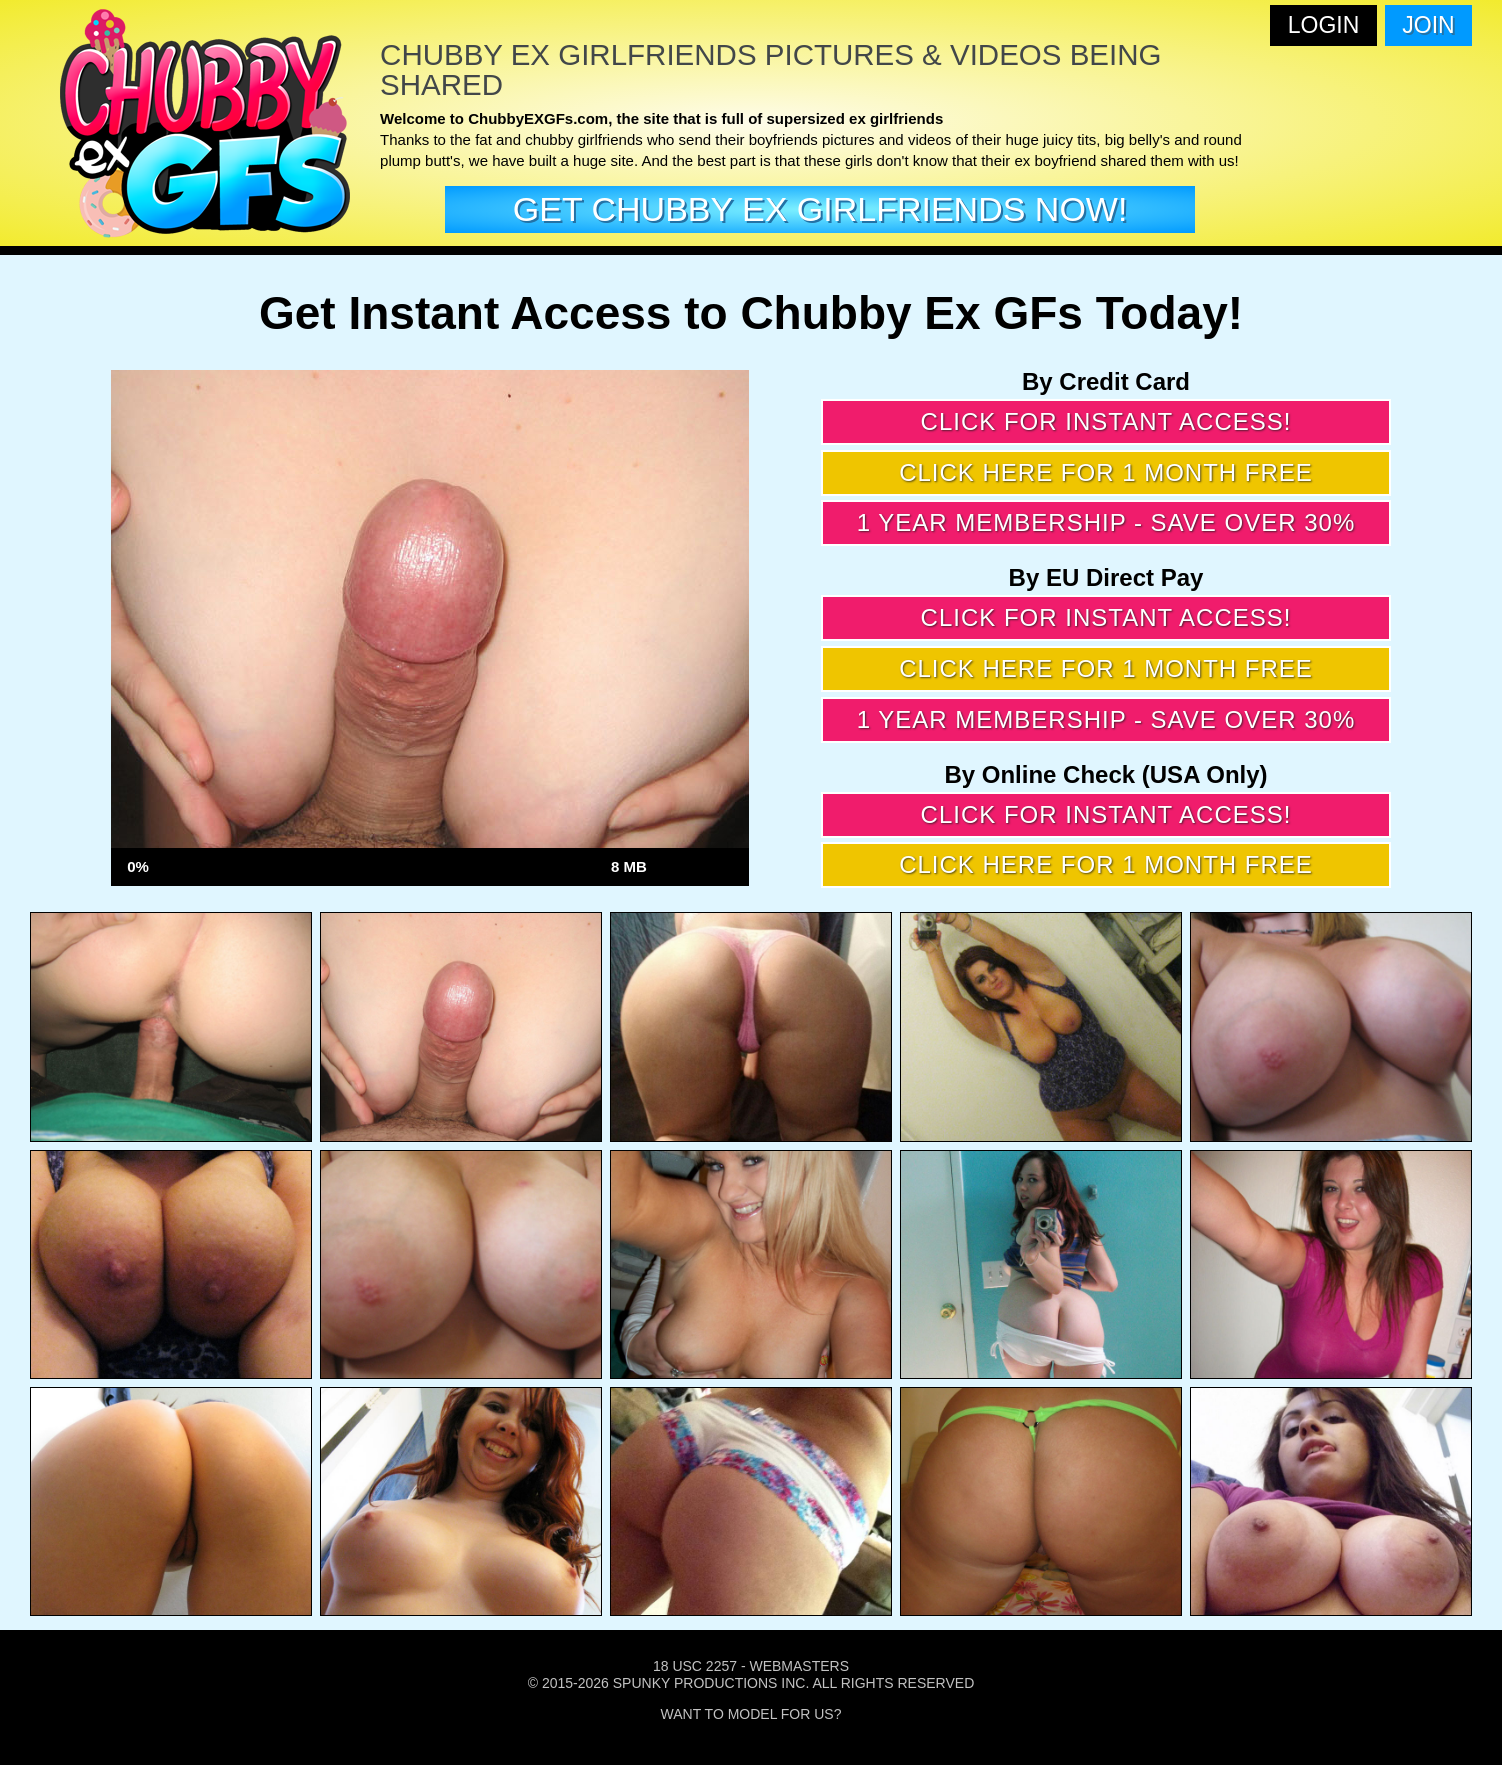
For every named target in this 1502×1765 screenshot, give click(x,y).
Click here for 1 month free (1106, 472)
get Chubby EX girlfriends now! (820, 209)
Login (1324, 25)
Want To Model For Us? (751, 1714)
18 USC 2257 (695, 1666)
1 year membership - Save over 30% (1106, 522)
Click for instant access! (1106, 421)
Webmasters (799, 1666)
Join (1428, 25)
